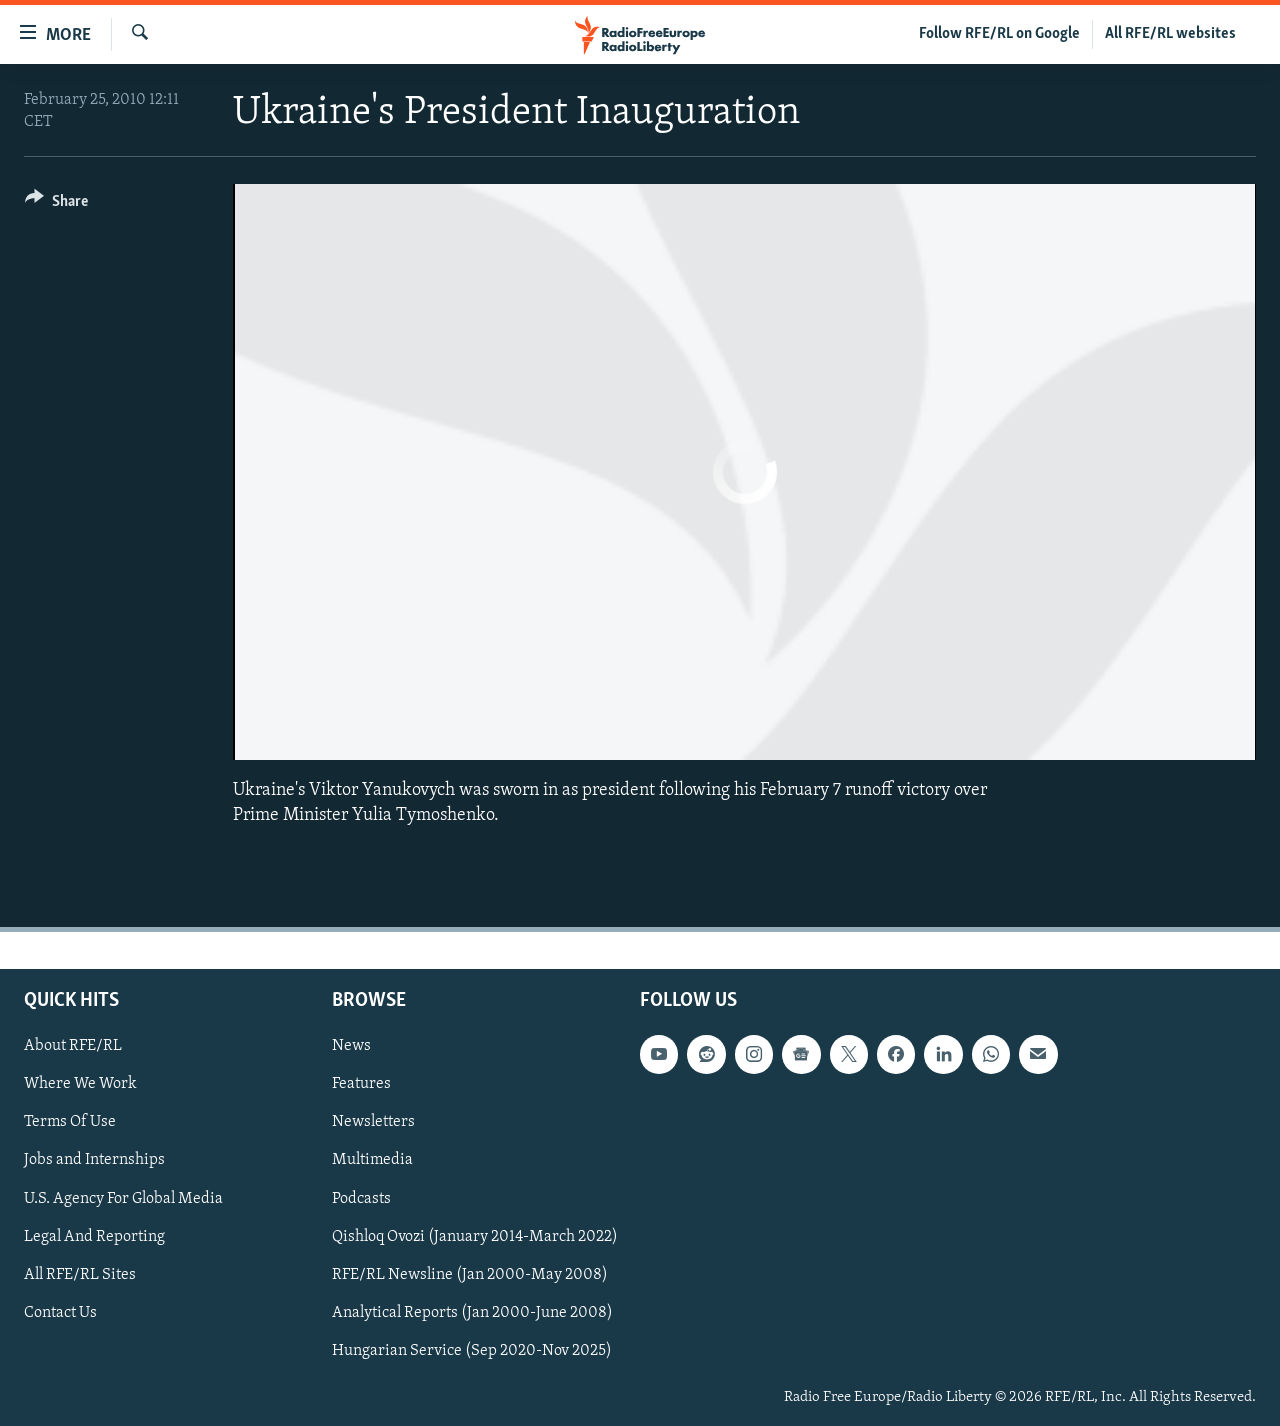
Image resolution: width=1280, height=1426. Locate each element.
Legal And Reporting (94, 1237)
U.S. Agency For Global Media (123, 1198)
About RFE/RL (73, 1046)
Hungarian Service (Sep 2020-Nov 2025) (472, 1351)
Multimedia (372, 1160)
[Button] (56, 204)
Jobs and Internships (94, 1160)
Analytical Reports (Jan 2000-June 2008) (472, 1313)
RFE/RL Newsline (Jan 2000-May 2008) (470, 1275)
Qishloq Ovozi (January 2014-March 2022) (475, 1237)
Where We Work (80, 1084)
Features (361, 1084)
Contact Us (60, 1313)
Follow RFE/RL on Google (999, 34)
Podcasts (361, 1198)
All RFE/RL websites (1170, 34)
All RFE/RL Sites (80, 1275)
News (351, 1046)
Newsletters (373, 1122)
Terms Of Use (70, 1122)
